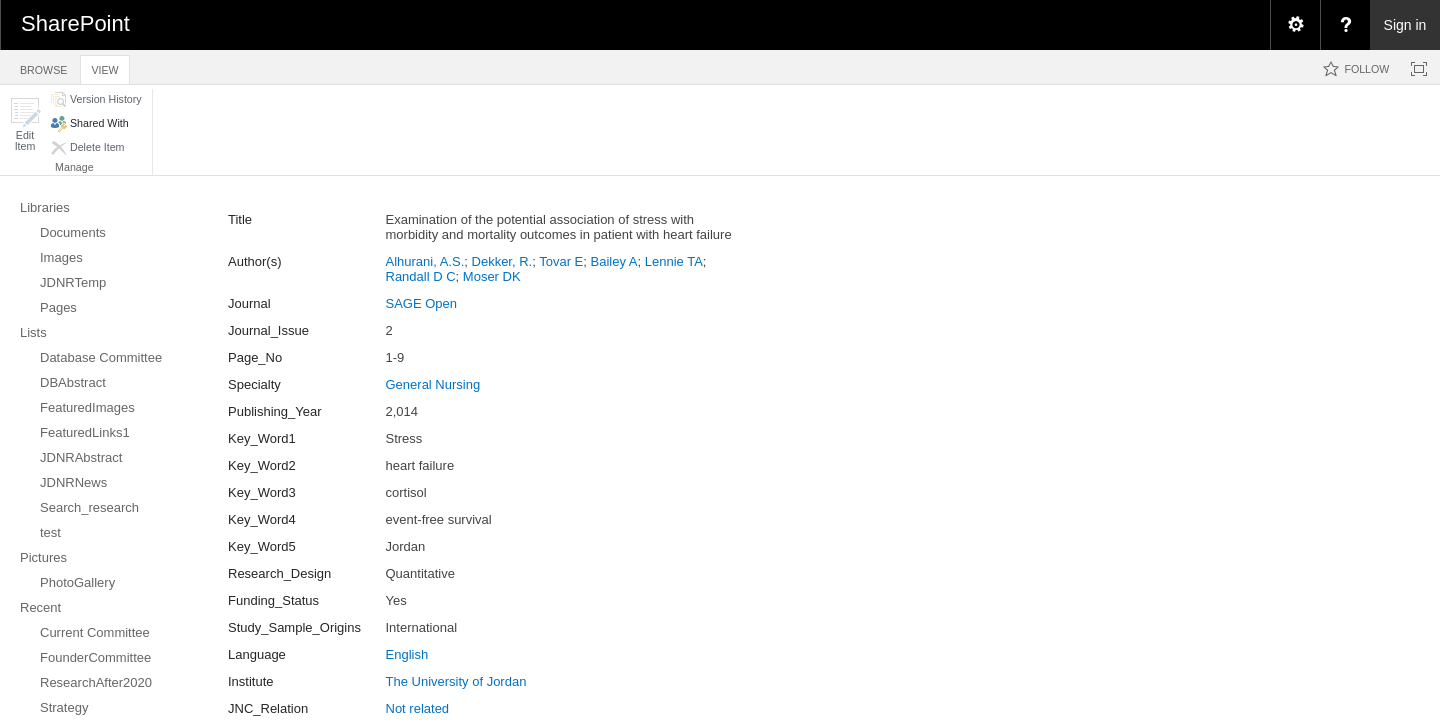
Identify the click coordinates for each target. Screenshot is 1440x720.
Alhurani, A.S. (425, 261)
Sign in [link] (1405, 25)
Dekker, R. (502, 261)
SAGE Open (422, 303)
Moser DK (492, 276)
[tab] (43, 66)
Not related (418, 708)
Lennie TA (674, 261)
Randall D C (421, 276)
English (407, 654)
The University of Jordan (456, 681)
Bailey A (614, 261)
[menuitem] (1295, 25)
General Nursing (433, 384)
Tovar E (561, 261)
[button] (25, 124)
